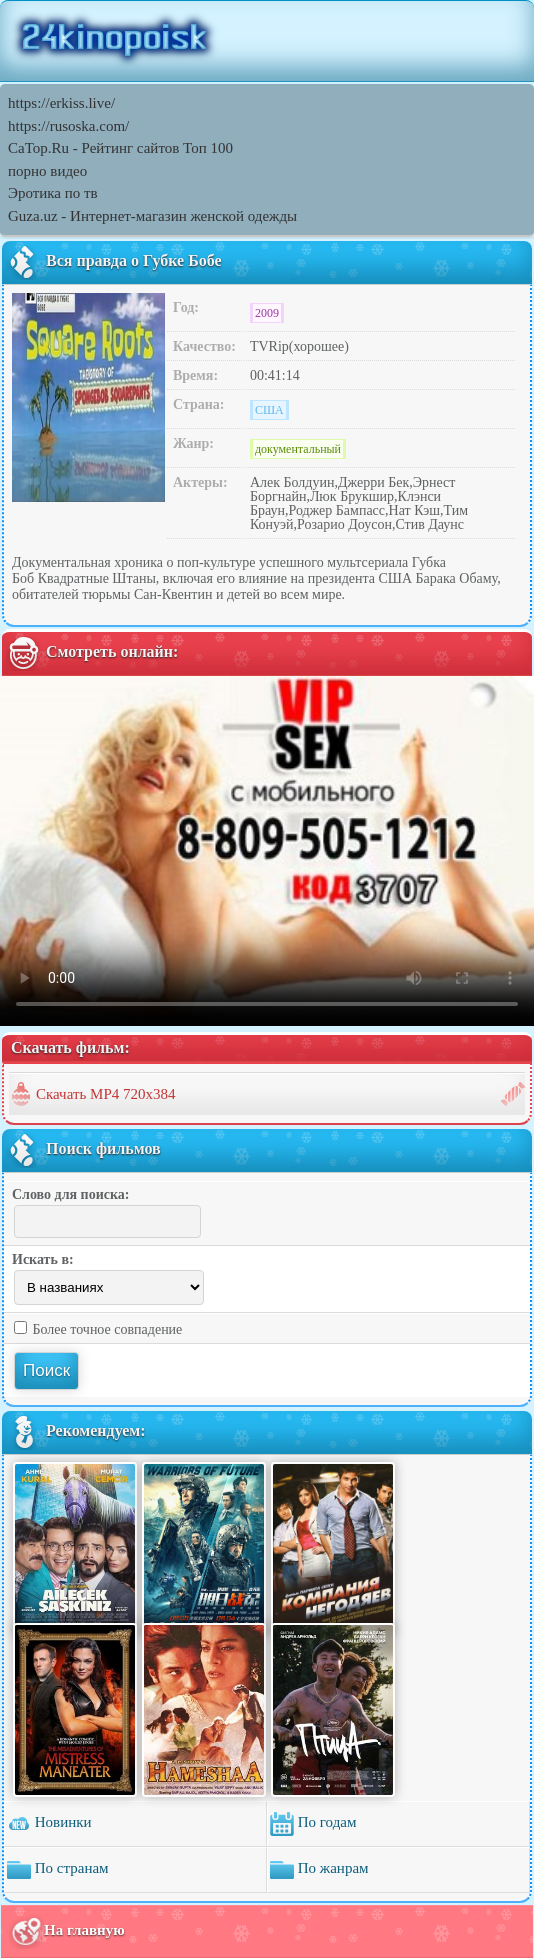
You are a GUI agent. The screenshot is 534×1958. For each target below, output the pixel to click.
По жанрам (319, 1870)
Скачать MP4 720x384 (106, 1094)
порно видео (47, 171)
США (269, 410)
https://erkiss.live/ (61, 103)
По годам (313, 1824)
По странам (58, 1870)
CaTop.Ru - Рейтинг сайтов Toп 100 (120, 148)
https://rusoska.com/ (68, 126)
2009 (267, 313)
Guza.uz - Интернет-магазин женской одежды (152, 216)
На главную (67, 1931)
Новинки (49, 1824)
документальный (298, 449)
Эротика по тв (53, 193)
